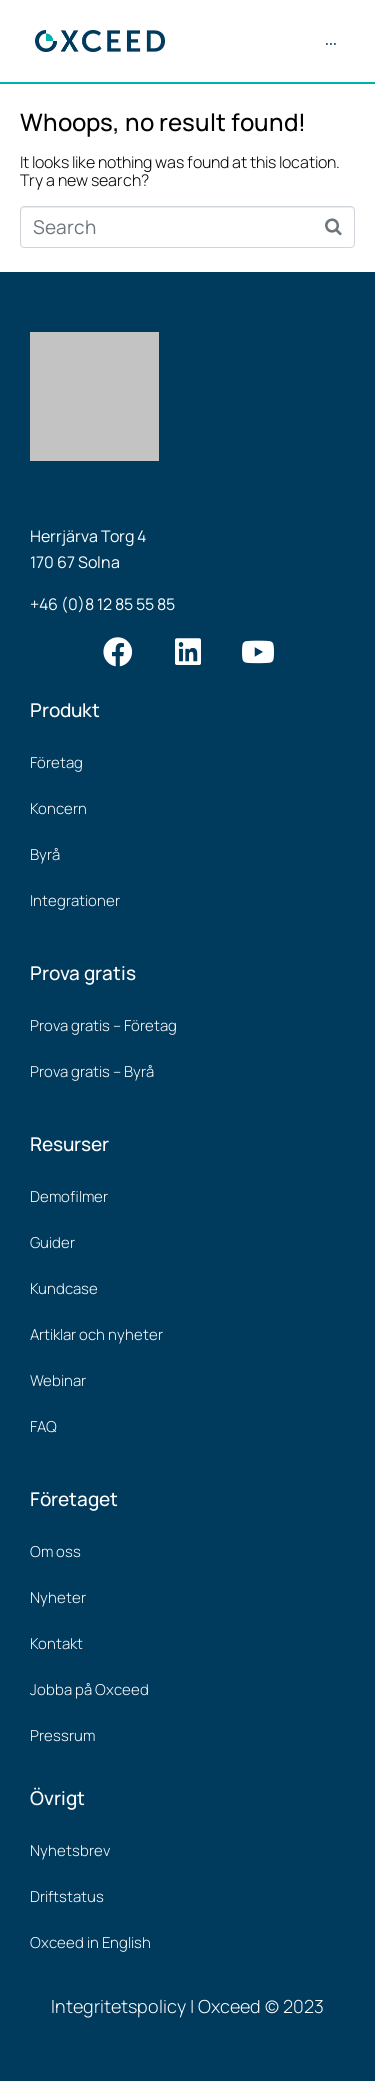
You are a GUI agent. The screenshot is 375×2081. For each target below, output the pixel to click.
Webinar (58, 1380)
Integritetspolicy (118, 2006)
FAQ (43, 1426)
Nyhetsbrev (70, 1850)
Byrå (45, 854)
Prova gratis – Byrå (92, 1071)
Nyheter (58, 1597)
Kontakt (56, 1643)
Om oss (55, 1551)
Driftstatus (67, 1896)
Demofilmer (69, 1196)
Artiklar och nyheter (96, 1334)
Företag (56, 762)
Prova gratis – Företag (103, 1025)
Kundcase (64, 1288)
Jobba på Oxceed (89, 1689)
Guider (52, 1242)
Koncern (58, 808)
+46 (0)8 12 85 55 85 (102, 604)
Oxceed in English (90, 1942)
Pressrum (62, 1735)
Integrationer (75, 900)
